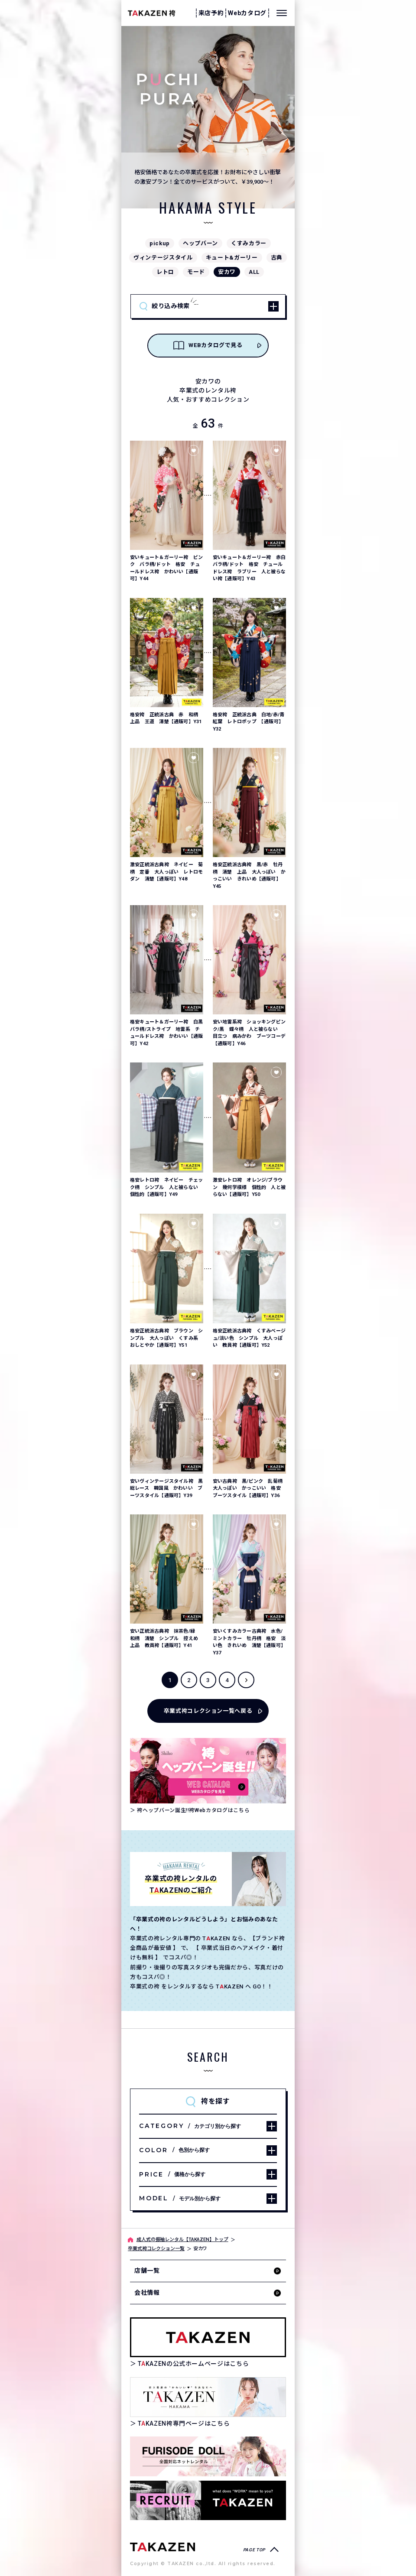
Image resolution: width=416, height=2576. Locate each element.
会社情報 (147, 2292)
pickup (160, 243)
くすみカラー (248, 243)
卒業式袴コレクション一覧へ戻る (208, 1711)
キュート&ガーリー (232, 257)
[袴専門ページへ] (162, 2546)
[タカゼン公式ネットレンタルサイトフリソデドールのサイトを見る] (208, 2456)
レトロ (165, 272)
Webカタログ (247, 13)
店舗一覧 (147, 2270)
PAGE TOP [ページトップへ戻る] (254, 2549)
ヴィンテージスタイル (163, 257)
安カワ (227, 272)
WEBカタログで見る (208, 345)
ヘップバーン (200, 243)
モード (196, 272)
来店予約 (211, 13)
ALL (254, 272)
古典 (277, 257)
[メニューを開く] (282, 13)
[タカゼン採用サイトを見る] (208, 2500)
